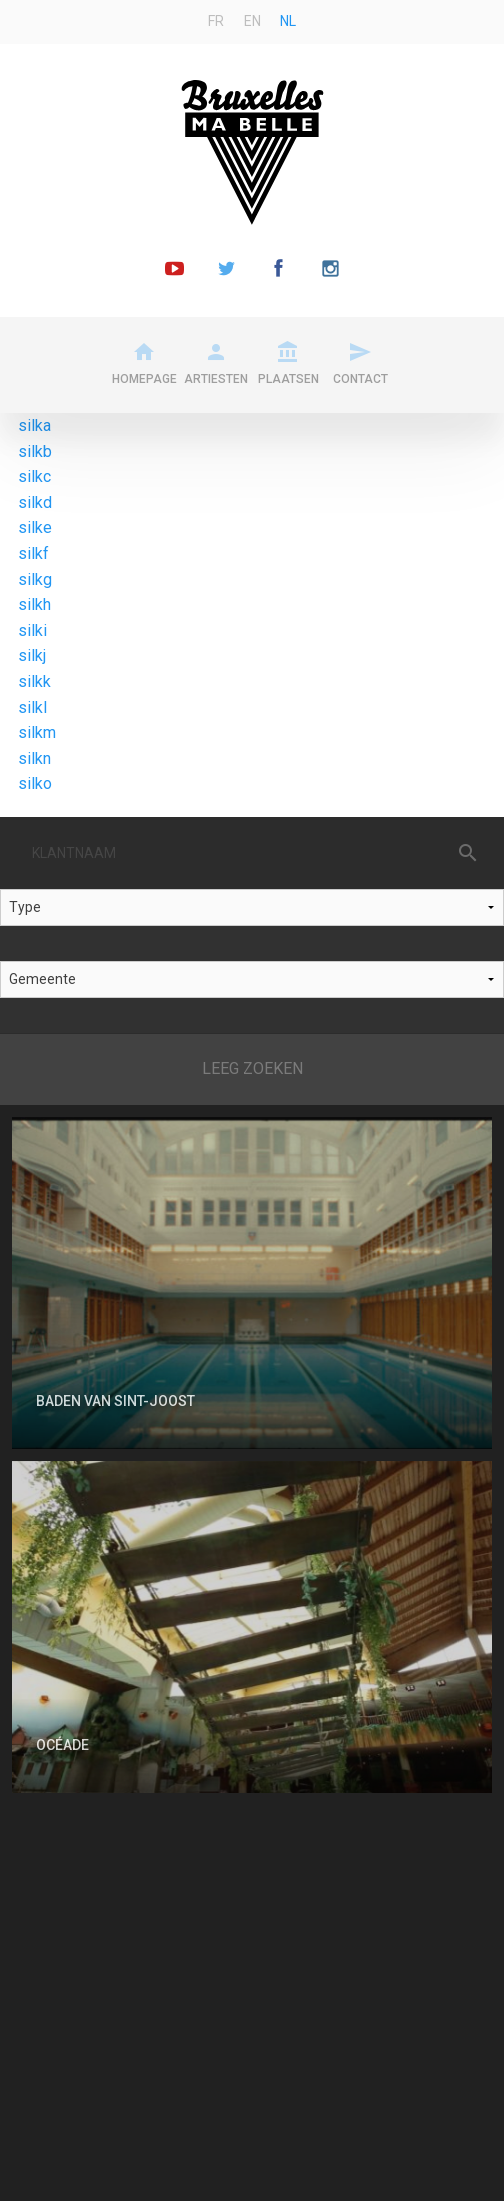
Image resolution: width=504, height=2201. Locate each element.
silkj (32, 655)
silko (35, 783)
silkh (34, 604)
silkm (37, 732)
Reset (252, 1069)
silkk (34, 681)
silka (34, 425)
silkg (35, 579)
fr (216, 21)
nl (288, 21)
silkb (35, 451)
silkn (34, 758)
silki (32, 630)
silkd (35, 502)
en (252, 21)
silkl (32, 707)
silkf (33, 553)
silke (35, 527)
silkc (34, 476)
